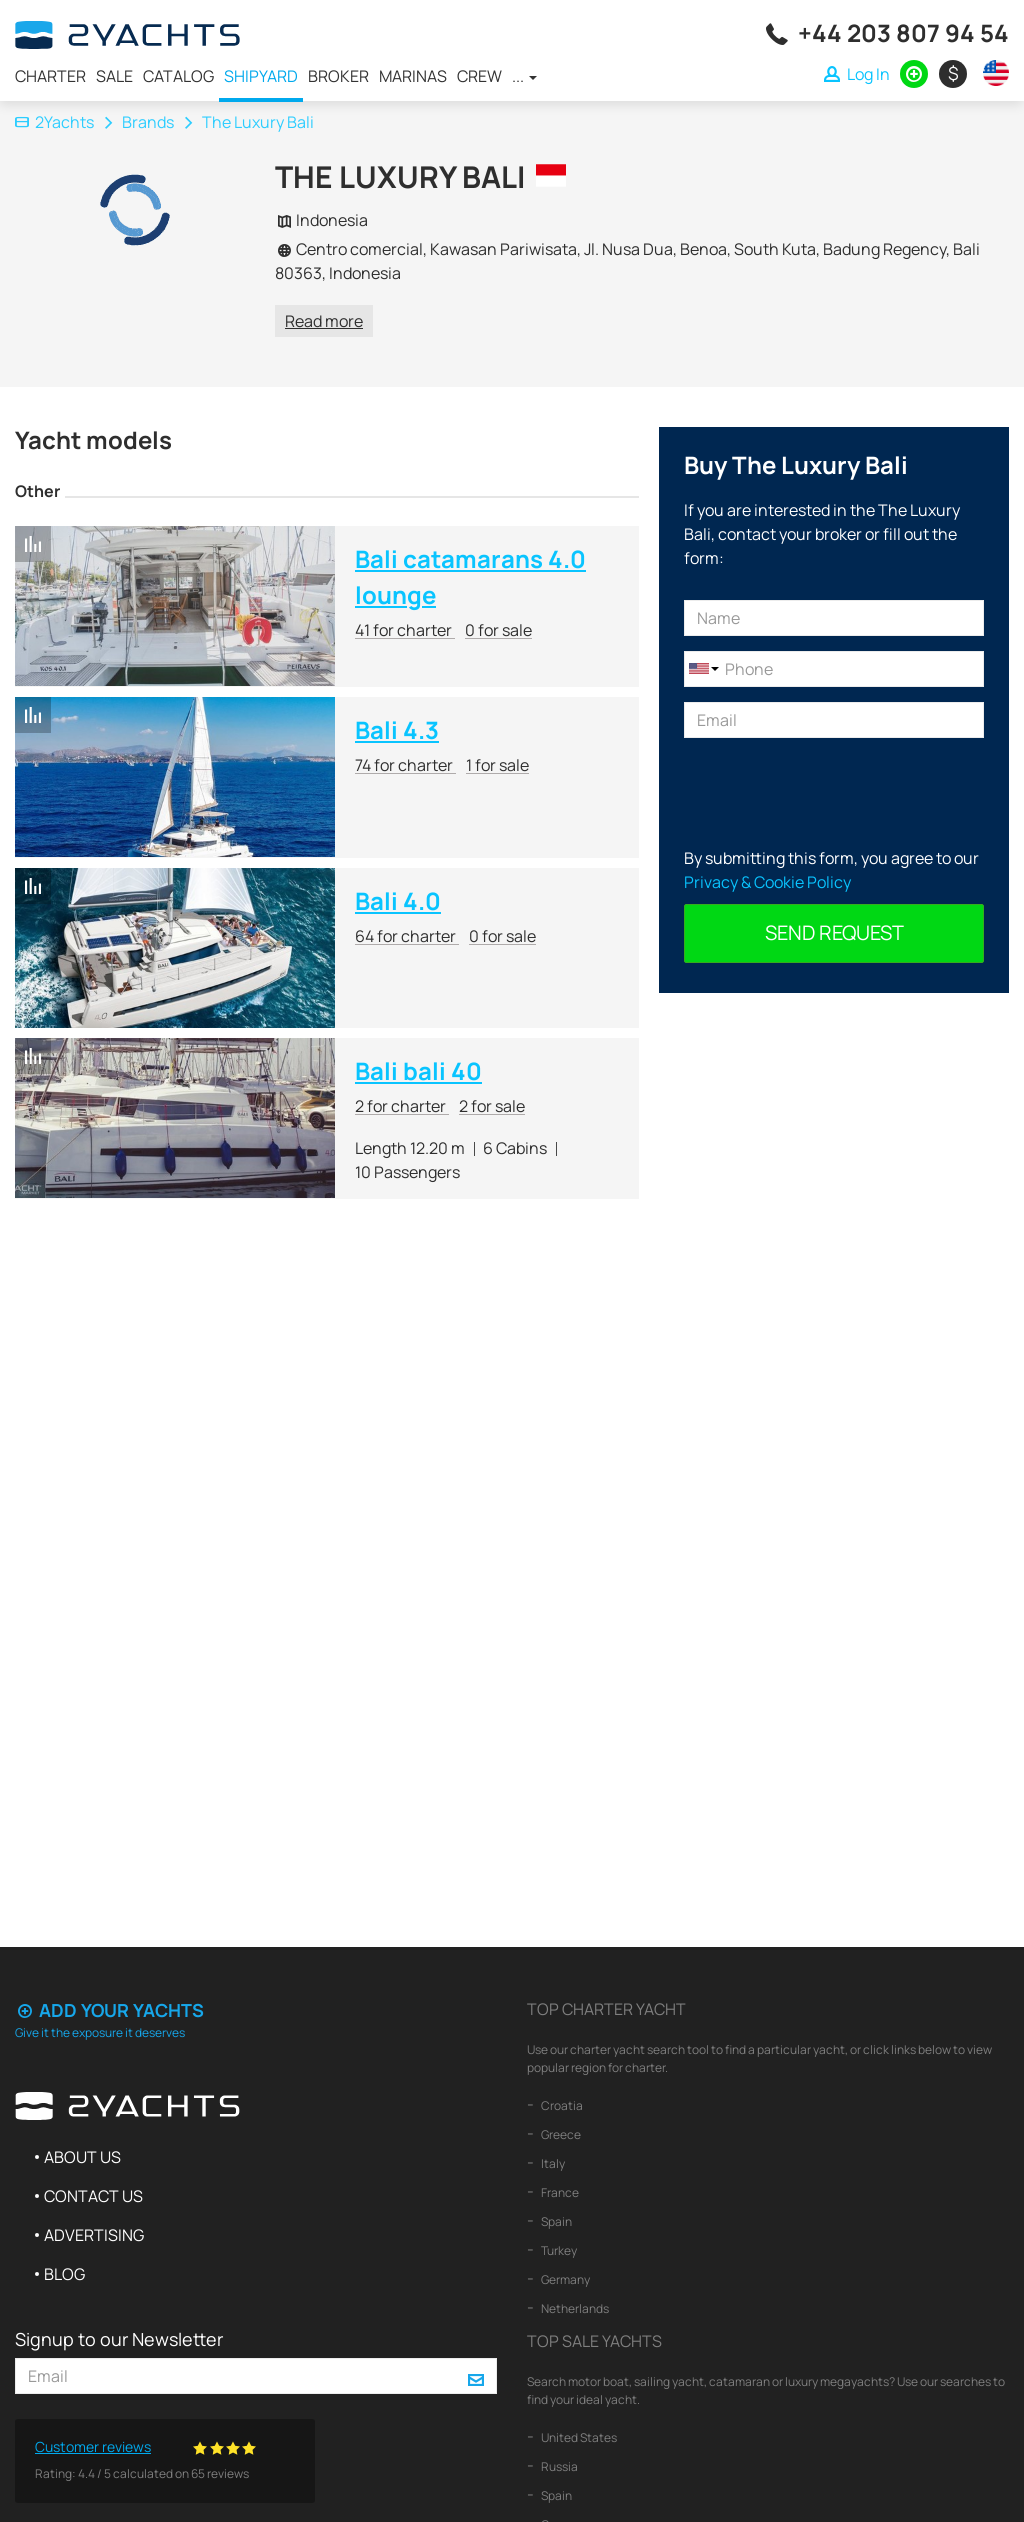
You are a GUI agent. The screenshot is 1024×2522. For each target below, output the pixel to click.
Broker (338, 76)
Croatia (561, 2105)
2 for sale (492, 1106)
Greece (560, 2134)
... (524, 76)
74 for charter (405, 765)
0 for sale (498, 630)
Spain (555, 2221)
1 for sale (497, 765)
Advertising (94, 2235)
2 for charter (402, 1106)
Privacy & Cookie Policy (767, 882)
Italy (552, 2163)
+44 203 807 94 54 (903, 32)
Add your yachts (109, 2010)
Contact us (93, 2196)
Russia (558, 2466)
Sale (114, 76)
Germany (564, 2279)
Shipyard (261, 76)
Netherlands (574, 2308)
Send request (834, 932)
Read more (324, 321)
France (559, 2192)
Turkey (558, 2250)
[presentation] (836, 792)
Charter (50, 76)
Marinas (413, 76)
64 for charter (407, 936)
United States (578, 2437)
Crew (479, 76)
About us (82, 2157)
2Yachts (54, 122)
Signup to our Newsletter (119, 2339)
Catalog (178, 76)
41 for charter (405, 630)
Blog (64, 2274)
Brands (148, 122)
